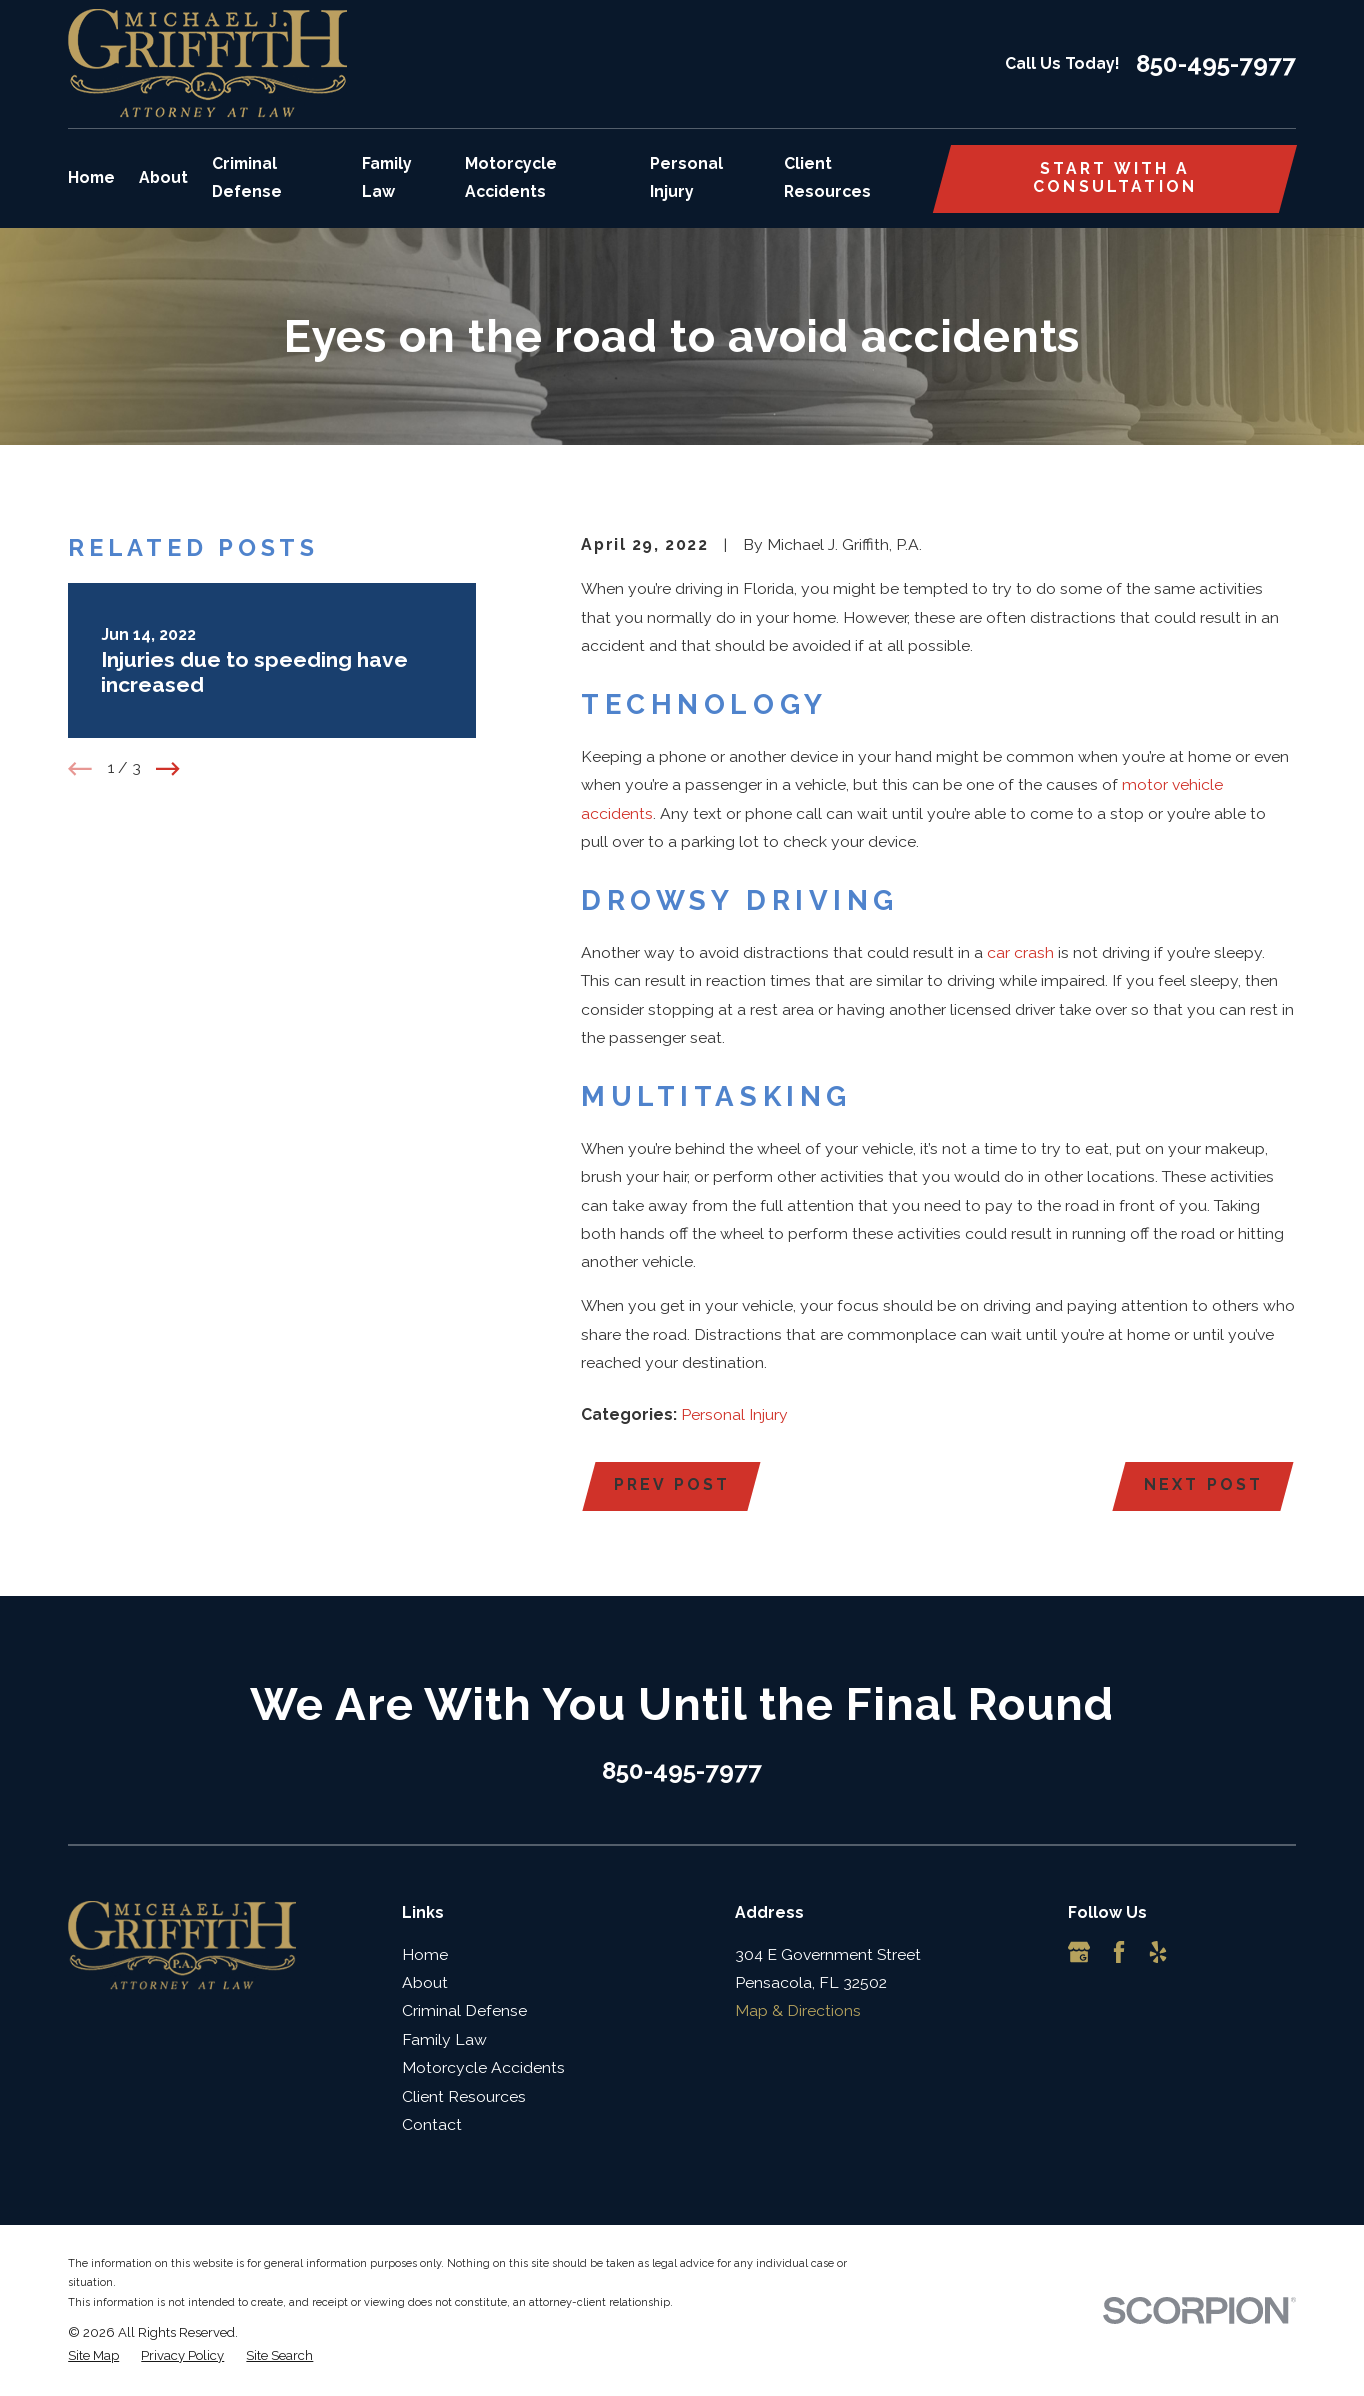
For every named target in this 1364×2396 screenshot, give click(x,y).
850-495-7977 (1216, 64)
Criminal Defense (464, 2010)
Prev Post (672, 1484)
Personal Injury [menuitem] (686, 177)
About (425, 1982)
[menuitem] (93, 2356)
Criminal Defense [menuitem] (247, 177)
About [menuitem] (163, 177)
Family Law (444, 2039)
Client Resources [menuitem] (827, 177)
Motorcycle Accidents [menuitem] (511, 177)
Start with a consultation (1115, 178)
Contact (432, 2124)
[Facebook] (1119, 1952)
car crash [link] (1020, 952)
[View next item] (168, 769)
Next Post (1203, 1484)
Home (425, 1954)
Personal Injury (734, 1414)
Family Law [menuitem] (387, 177)
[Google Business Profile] (1079, 1952)
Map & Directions (798, 2010)
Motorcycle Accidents (483, 2067)
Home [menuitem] (91, 177)
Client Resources (464, 2096)
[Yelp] (1158, 1952)
